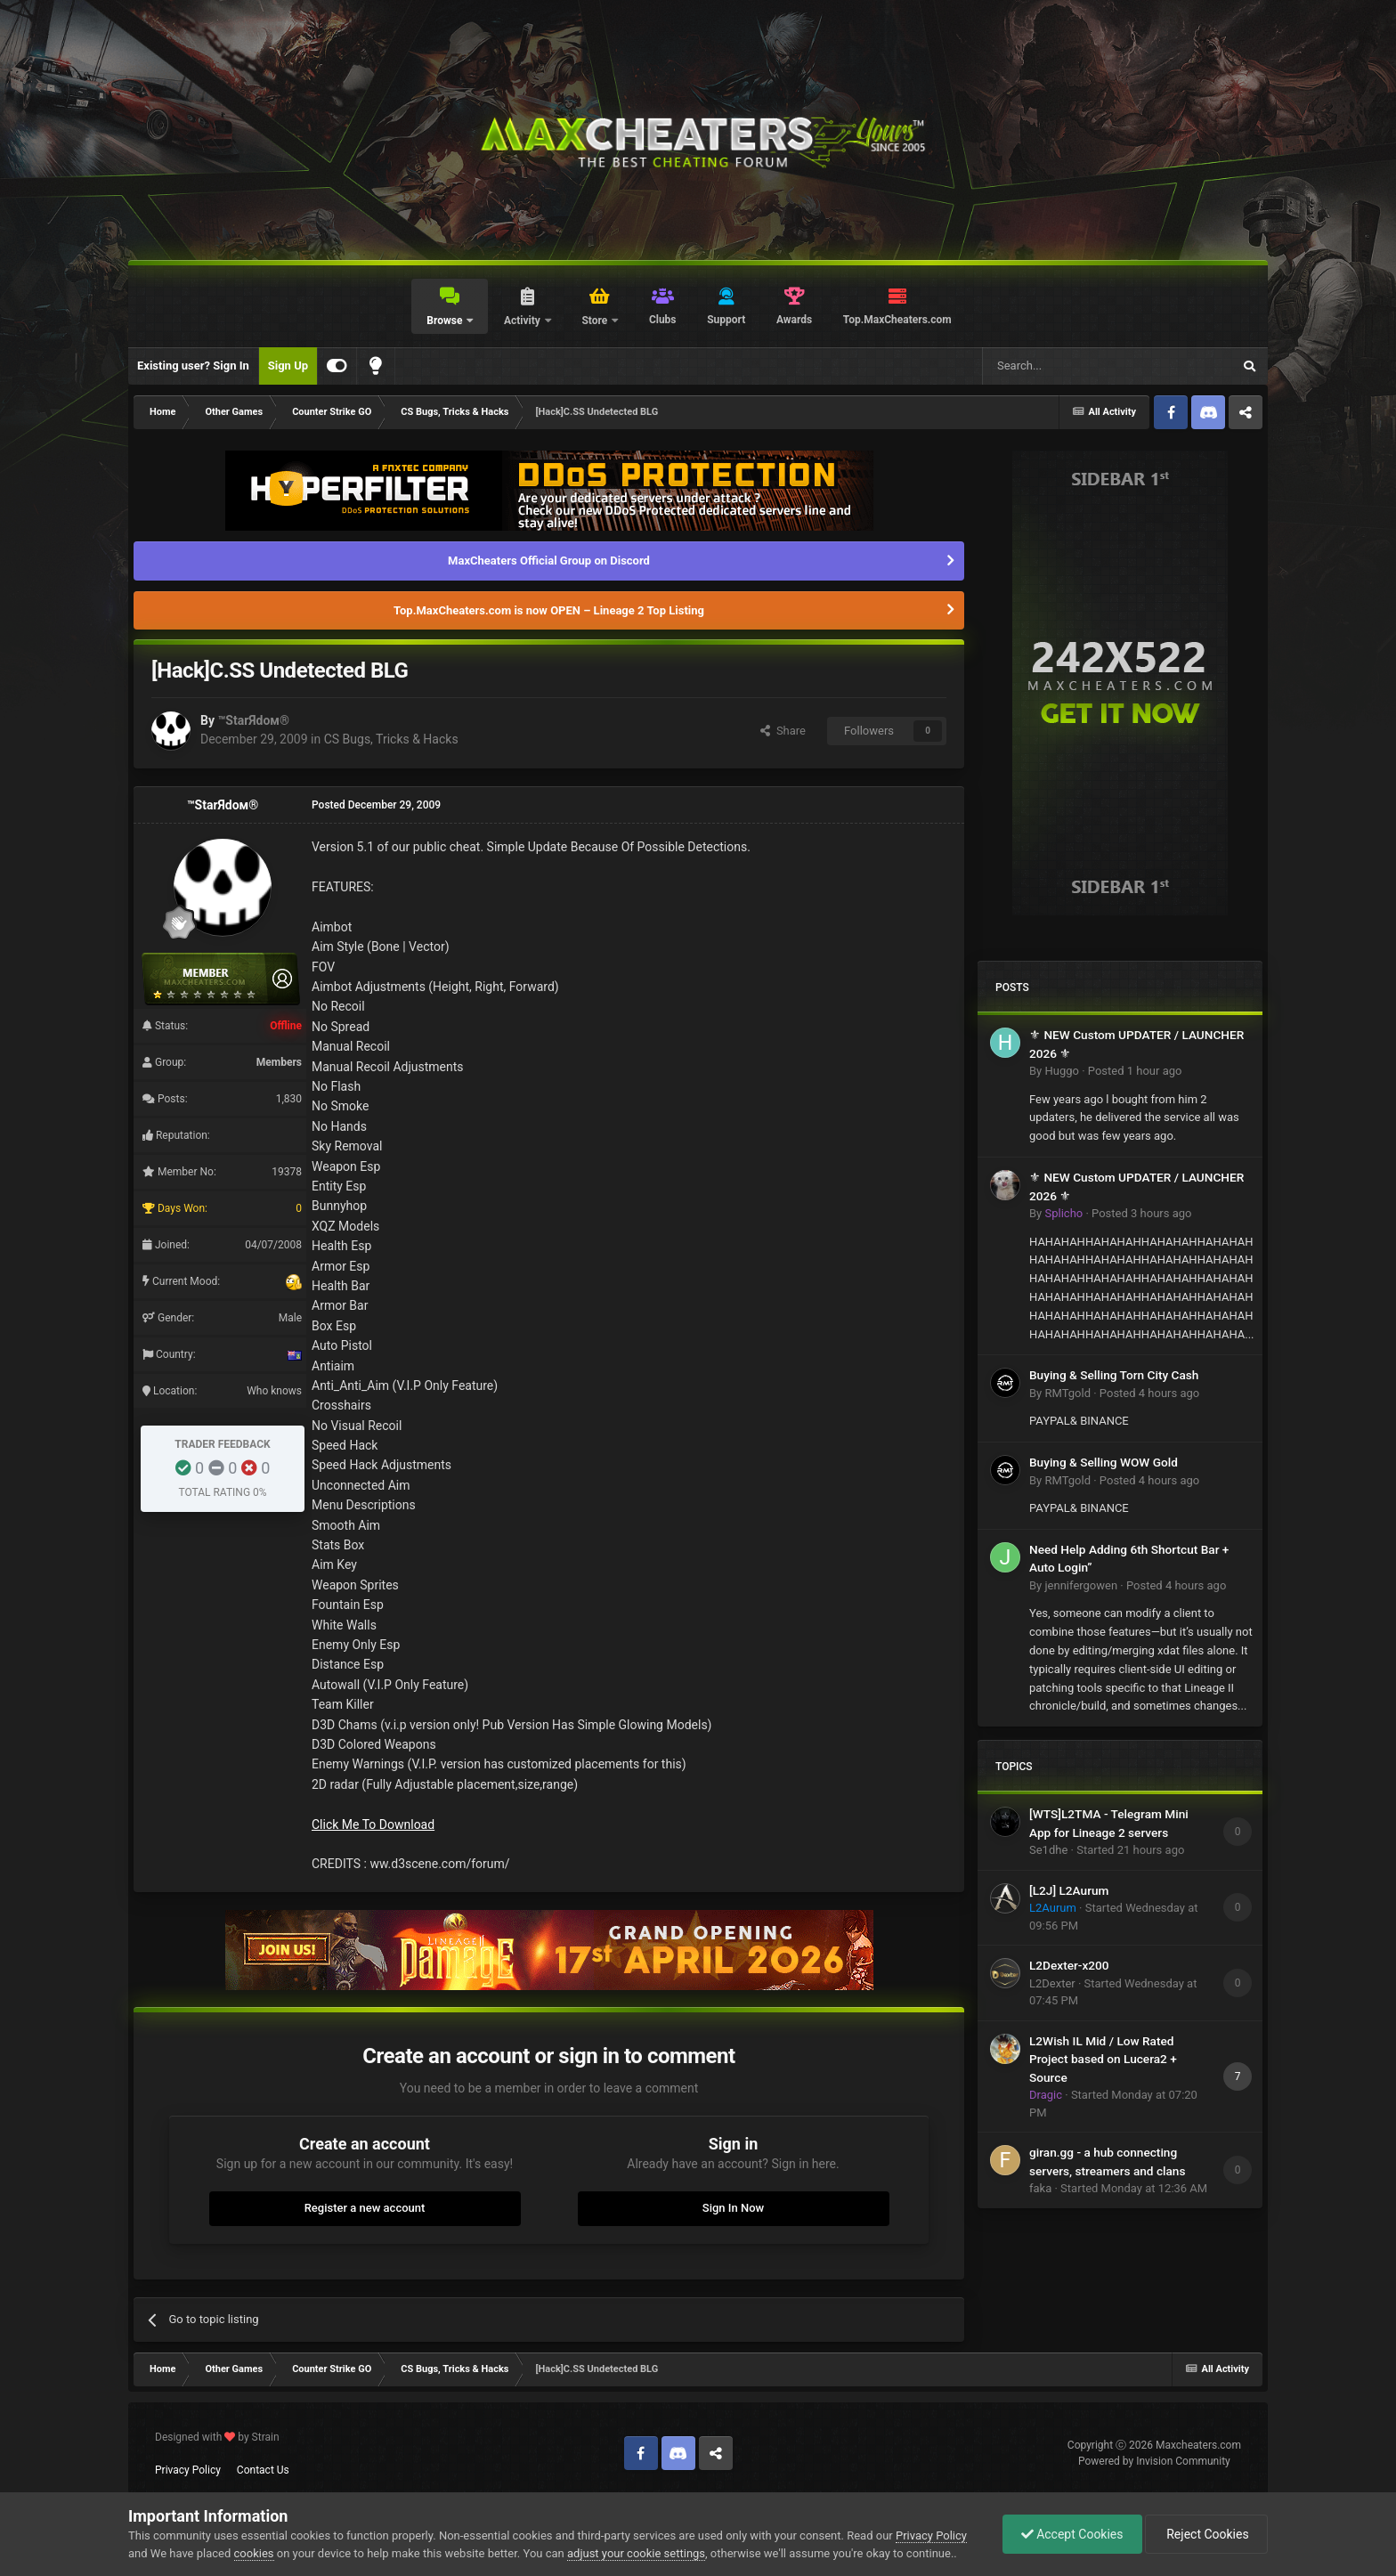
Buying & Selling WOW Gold (1103, 1462)
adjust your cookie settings (636, 2553)
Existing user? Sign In (193, 365)
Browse (445, 320)
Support (726, 319)
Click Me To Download (373, 1824)
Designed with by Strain (217, 2437)
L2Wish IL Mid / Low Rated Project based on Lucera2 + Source (1103, 2059)
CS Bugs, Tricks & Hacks (391, 739)
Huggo (1061, 1070)
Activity (523, 320)
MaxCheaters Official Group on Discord (549, 560)
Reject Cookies (1206, 2534)
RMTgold (1067, 1393)
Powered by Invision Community (1154, 2461)
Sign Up (288, 365)
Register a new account (365, 2207)
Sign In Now (733, 2207)
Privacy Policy (188, 2470)
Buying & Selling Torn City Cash (1113, 1375)
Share (783, 730)
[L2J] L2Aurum (1068, 1890)
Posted (1135, 1070)
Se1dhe (1048, 1850)
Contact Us (263, 2470)
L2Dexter (1052, 1983)
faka (1040, 2188)
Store (595, 320)
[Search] (1065, 366)
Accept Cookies (1072, 2534)
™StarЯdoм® (253, 720)
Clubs (663, 319)
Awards (794, 319)
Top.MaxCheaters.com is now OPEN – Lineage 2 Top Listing (549, 610)
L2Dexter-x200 (1069, 1965)
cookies (254, 2553)
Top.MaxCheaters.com (897, 319)
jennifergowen (1080, 1585)
